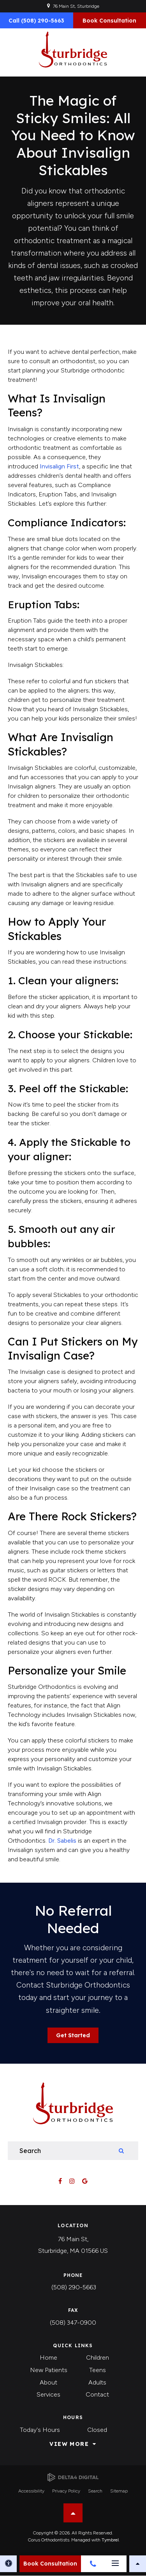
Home (48, 2357)
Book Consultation (109, 20)
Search (95, 2491)
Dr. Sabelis (62, 1840)
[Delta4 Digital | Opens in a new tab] (73, 2477)
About (48, 2382)
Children (97, 2357)
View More (69, 2444)
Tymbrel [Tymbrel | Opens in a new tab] (110, 2540)
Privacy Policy (66, 2491)
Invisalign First (59, 466)
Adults (97, 2382)
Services (48, 2394)
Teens (97, 2370)
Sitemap (119, 2491)
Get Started (73, 2035)
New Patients (48, 2370)
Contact (97, 2394)
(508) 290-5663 (73, 2287)
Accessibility (31, 2491)
